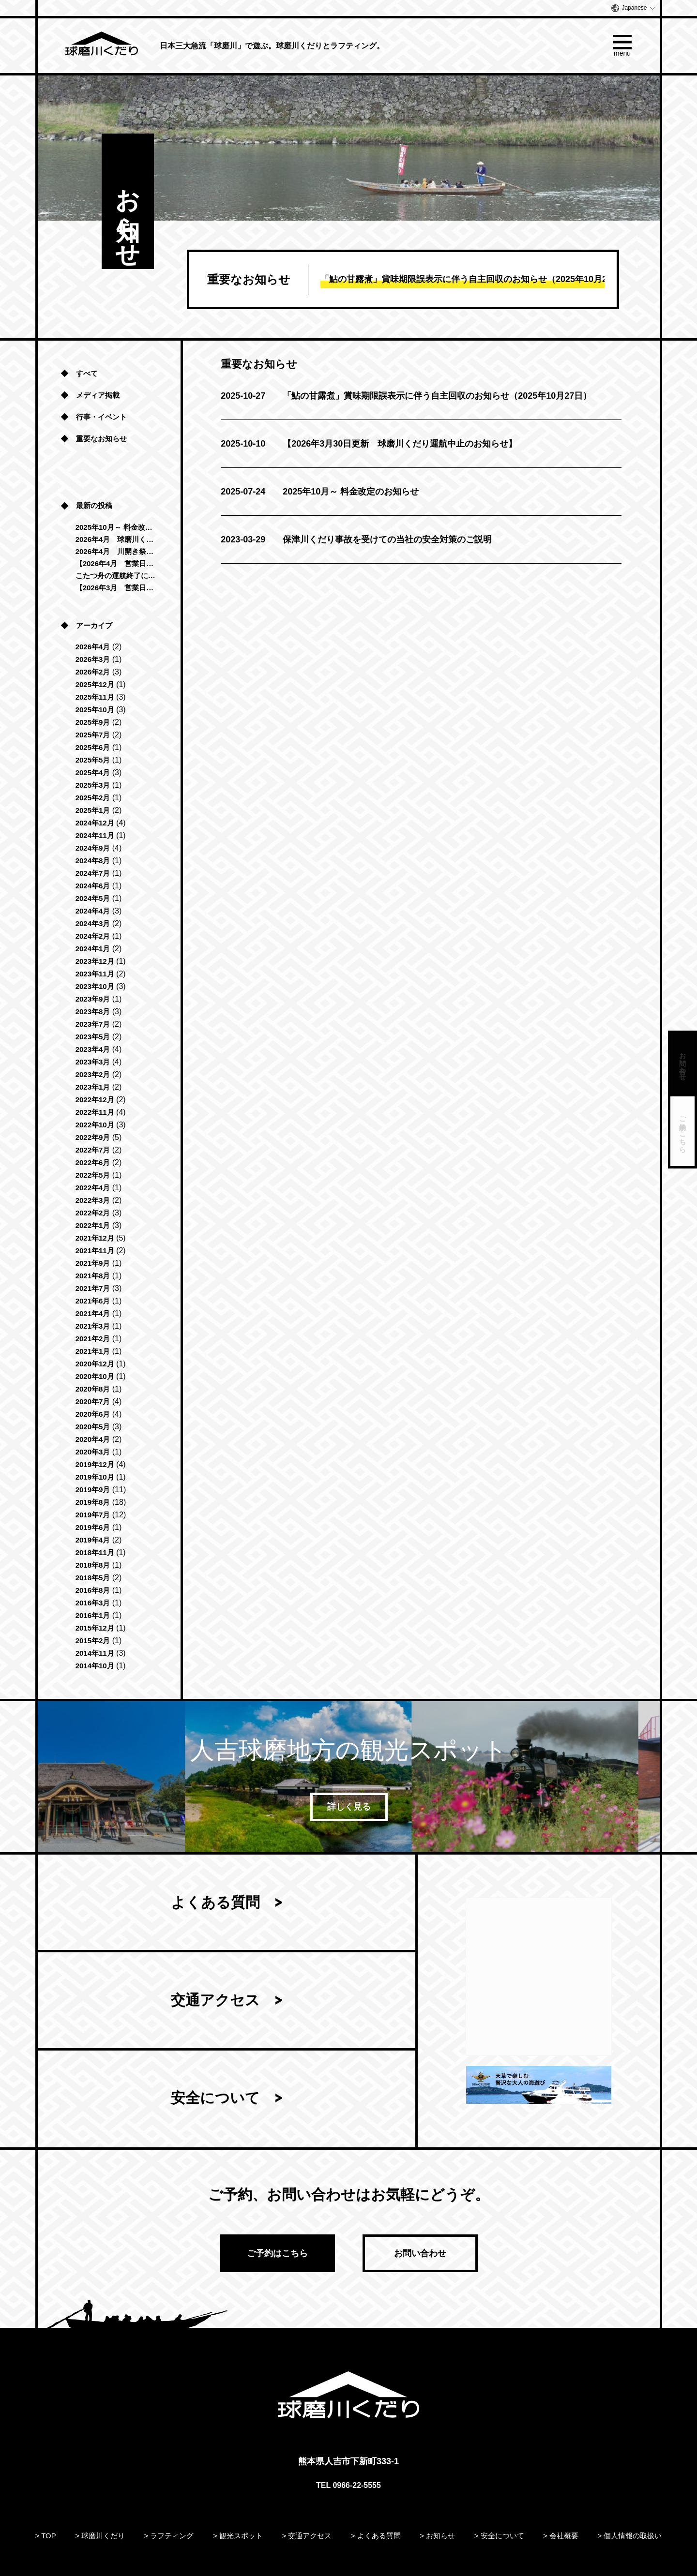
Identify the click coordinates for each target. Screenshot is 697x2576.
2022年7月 (93, 1150)
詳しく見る (348, 1807)
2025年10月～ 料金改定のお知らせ (320, 491)
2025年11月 (95, 697)
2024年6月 (93, 886)
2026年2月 (93, 672)
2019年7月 (93, 1515)
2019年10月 (95, 1477)
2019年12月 (95, 1464)
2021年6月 (93, 1301)
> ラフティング (169, 2535)
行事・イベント (101, 416)
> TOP (45, 2535)
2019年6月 (93, 1527)
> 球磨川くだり (100, 2535)
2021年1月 (93, 1351)
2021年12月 (95, 1238)
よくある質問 (215, 1903)
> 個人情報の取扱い (629, 2535)
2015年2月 (93, 1640)
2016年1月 (93, 1615)
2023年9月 (93, 999)
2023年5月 (93, 1037)
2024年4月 (93, 911)
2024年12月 (95, 823)
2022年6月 (93, 1162)
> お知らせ (437, 2535)
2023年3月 (93, 1062)
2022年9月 (93, 1137)
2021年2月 (93, 1338)
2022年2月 (93, 1213)
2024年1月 (93, 948)
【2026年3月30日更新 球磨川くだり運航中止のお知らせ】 (369, 444)
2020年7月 (93, 1401)
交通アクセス (215, 2001)
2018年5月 (93, 1577)
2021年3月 (93, 1326)
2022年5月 (93, 1175)
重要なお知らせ (101, 438)
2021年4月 (93, 1313)
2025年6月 (93, 747)
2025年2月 (93, 798)
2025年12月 (95, 684)
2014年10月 (95, 1666)
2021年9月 (93, 1263)
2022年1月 (93, 1225)
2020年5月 (93, 1427)
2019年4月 (93, 1540)
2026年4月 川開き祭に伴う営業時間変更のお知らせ (116, 551)
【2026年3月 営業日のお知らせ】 (116, 587)
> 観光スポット (238, 2535)
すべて (87, 373)
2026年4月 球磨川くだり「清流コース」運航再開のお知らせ (116, 539)
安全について (215, 2099)
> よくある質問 (376, 2535)
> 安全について (499, 2535)
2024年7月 (93, 873)
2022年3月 (93, 1200)
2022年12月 (95, 1099)
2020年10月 (95, 1376)
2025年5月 (93, 760)
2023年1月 (93, 1087)
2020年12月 (95, 1364)
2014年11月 (95, 1653)
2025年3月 (93, 785)
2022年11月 (95, 1112)
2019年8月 (93, 1502)
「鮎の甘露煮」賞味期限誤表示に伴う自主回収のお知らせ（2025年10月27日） (406, 396)
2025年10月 (95, 709)
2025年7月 (93, 735)
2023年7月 (93, 1024)
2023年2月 (93, 1074)
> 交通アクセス (307, 2535)
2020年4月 (93, 1439)
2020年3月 (93, 1452)
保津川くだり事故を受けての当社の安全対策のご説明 (356, 539)
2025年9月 (93, 722)
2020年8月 (93, 1389)
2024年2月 (93, 936)
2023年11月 (95, 974)
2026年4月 (93, 647)
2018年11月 (95, 1552)
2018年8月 (93, 1565)
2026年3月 (93, 659)
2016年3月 (93, 1603)
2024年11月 (95, 835)
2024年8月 (93, 860)
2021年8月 (93, 1276)
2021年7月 (93, 1288)
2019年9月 (93, 1489)
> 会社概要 (560, 2535)
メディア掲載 (98, 395)
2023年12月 (95, 961)
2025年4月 (93, 772)
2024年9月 (93, 848)
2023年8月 (93, 1011)
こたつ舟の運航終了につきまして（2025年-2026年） (116, 575)
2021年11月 (95, 1250)
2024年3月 (93, 923)
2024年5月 (93, 898)
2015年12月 (95, 1628)
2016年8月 (93, 1590)
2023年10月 (95, 986)
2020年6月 (93, 1414)
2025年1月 (93, 810)
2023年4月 (93, 1049)
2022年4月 (93, 1187)
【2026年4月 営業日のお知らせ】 (116, 563)
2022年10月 (95, 1125)
